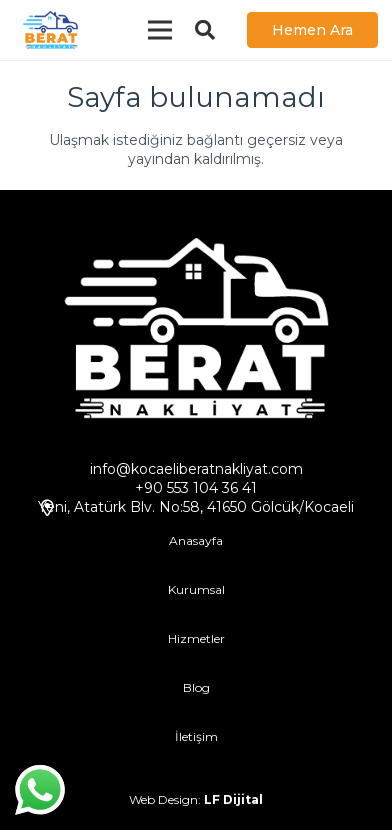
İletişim (196, 736)
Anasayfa (196, 540)
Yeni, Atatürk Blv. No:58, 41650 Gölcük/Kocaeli (196, 507)
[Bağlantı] (50, 30)
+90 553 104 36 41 (196, 488)
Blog (196, 687)
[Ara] (205, 30)
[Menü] (160, 30)
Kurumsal (196, 589)
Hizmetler (196, 638)
